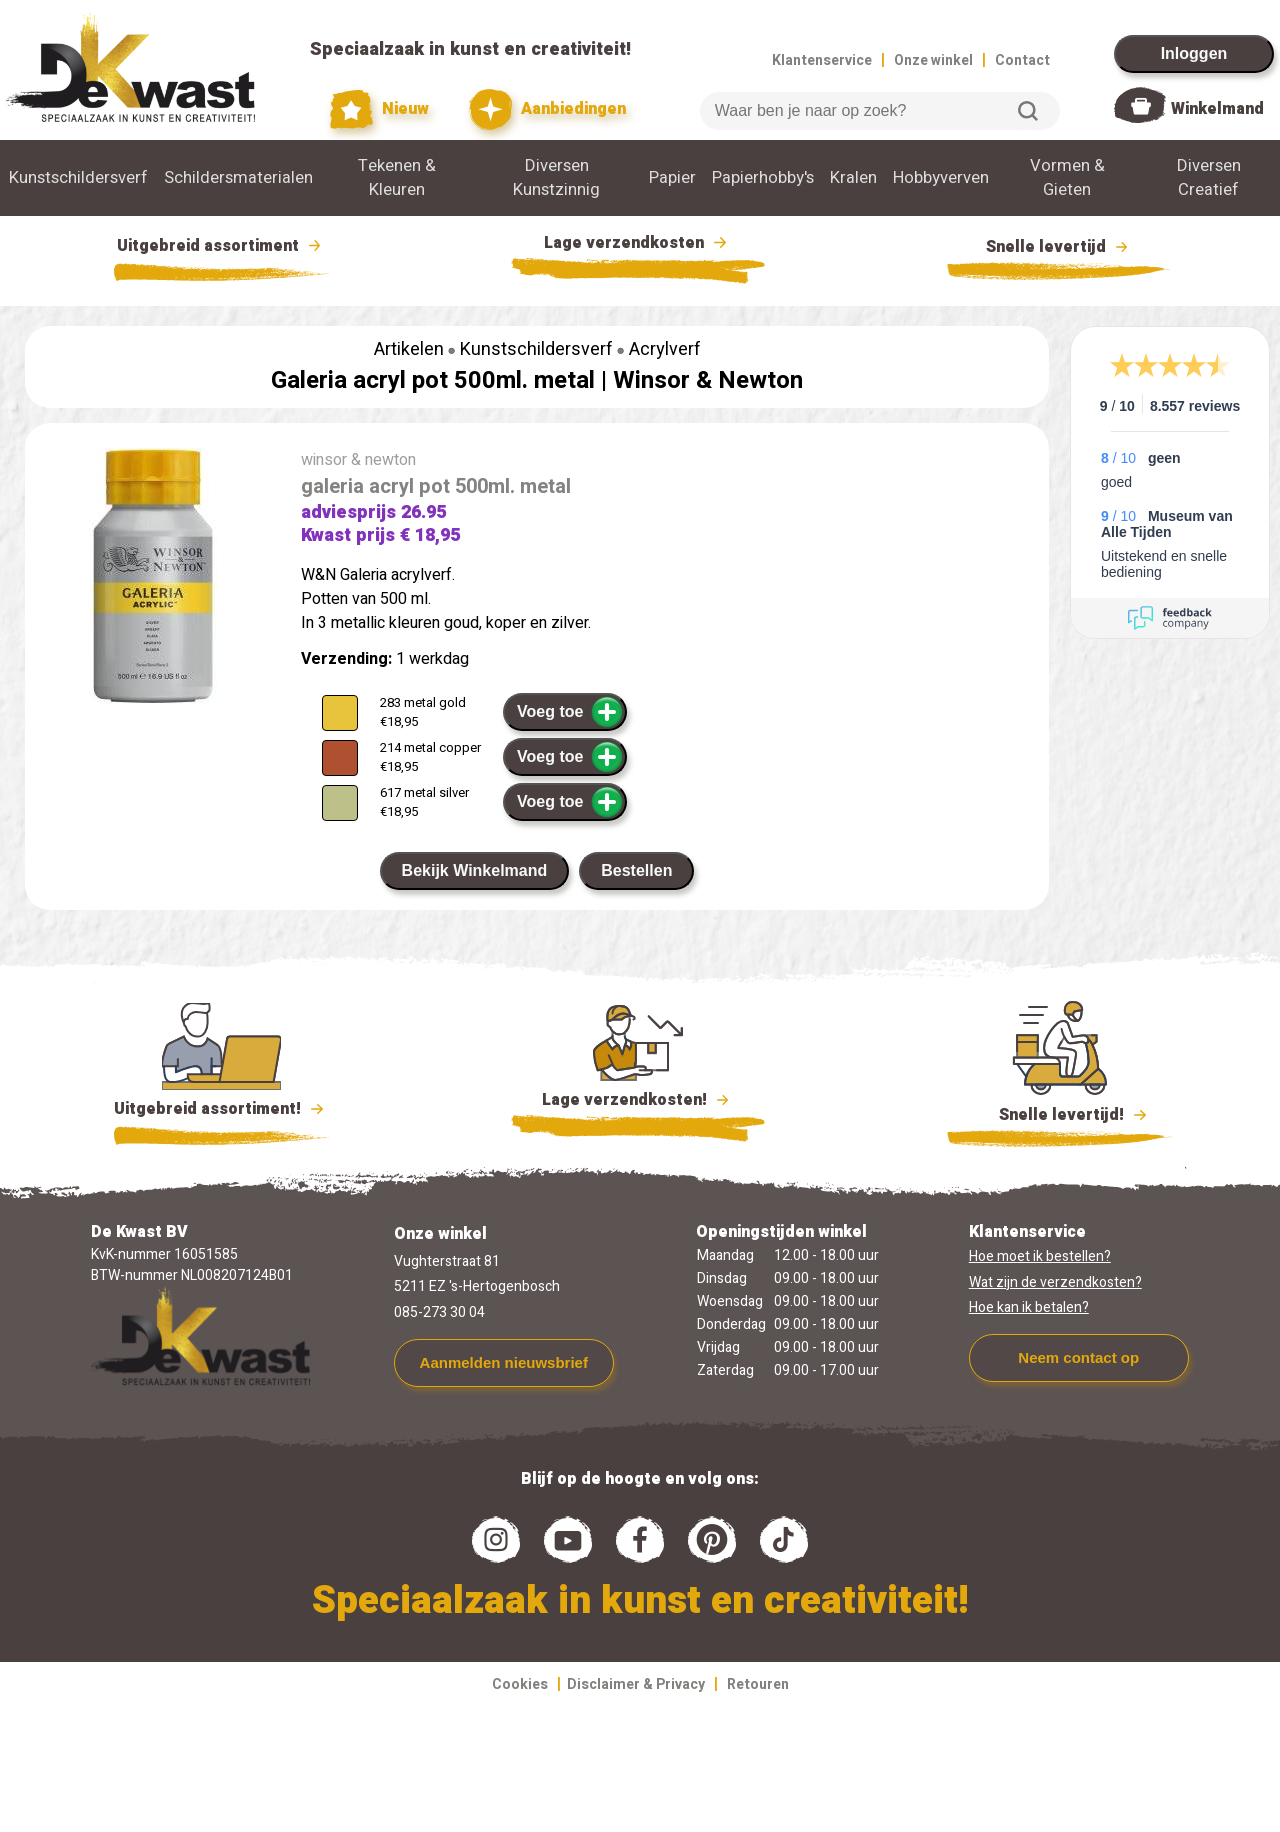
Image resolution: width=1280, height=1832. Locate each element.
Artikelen (409, 349)
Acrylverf (665, 349)
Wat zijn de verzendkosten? (1055, 1282)
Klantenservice (822, 60)
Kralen (853, 178)
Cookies (520, 1684)
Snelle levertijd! (1059, 1113)
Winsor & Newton (708, 380)
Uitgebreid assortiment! (221, 1109)
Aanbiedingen (547, 109)
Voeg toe (570, 712)
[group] (153, 580)
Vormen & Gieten (1067, 178)
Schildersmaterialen (238, 178)
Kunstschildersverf (78, 178)
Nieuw (380, 109)
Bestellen (636, 870)
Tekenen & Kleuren (397, 178)
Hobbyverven (941, 178)
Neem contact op (1078, 1357)
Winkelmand (1217, 109)
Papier (672, 178)
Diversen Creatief (1209, 178)
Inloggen (1194, 53)
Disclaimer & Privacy (636, 1684)
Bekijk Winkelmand (475, 870)
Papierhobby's (763, 178)
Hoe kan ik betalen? (1029, 1307)
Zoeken (1028, 111)
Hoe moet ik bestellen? (1040, 1256)
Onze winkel (933, 60)
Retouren (758, 1684)
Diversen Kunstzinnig (556, 178)
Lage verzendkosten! (638, 1103)
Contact (1022, 60)
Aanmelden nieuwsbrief (504, 1362)
